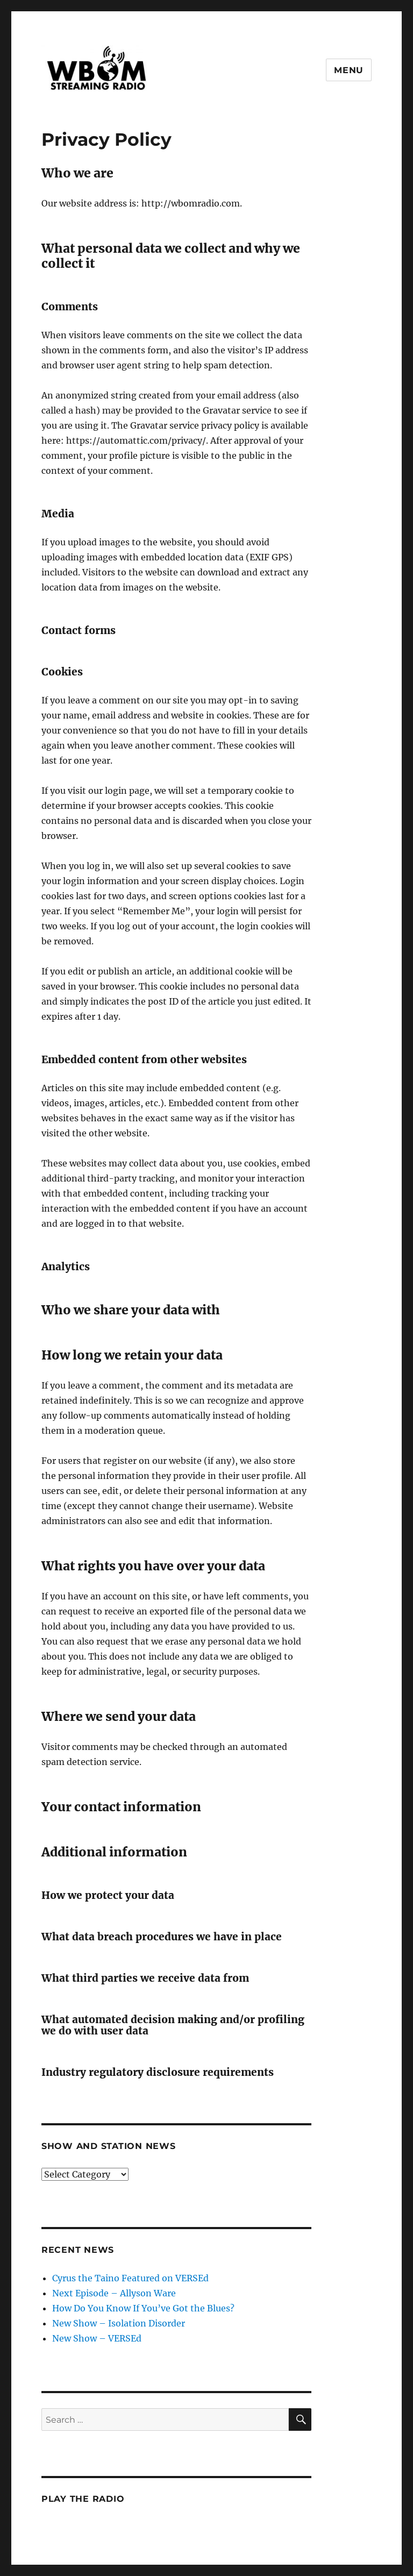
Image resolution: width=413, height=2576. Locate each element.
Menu (349, 70)
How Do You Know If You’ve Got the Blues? (143, 2308)
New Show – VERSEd (96, 2338)
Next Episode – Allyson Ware (114, 2293)
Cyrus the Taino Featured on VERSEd (130, 2278)
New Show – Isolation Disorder (118, 2323)
